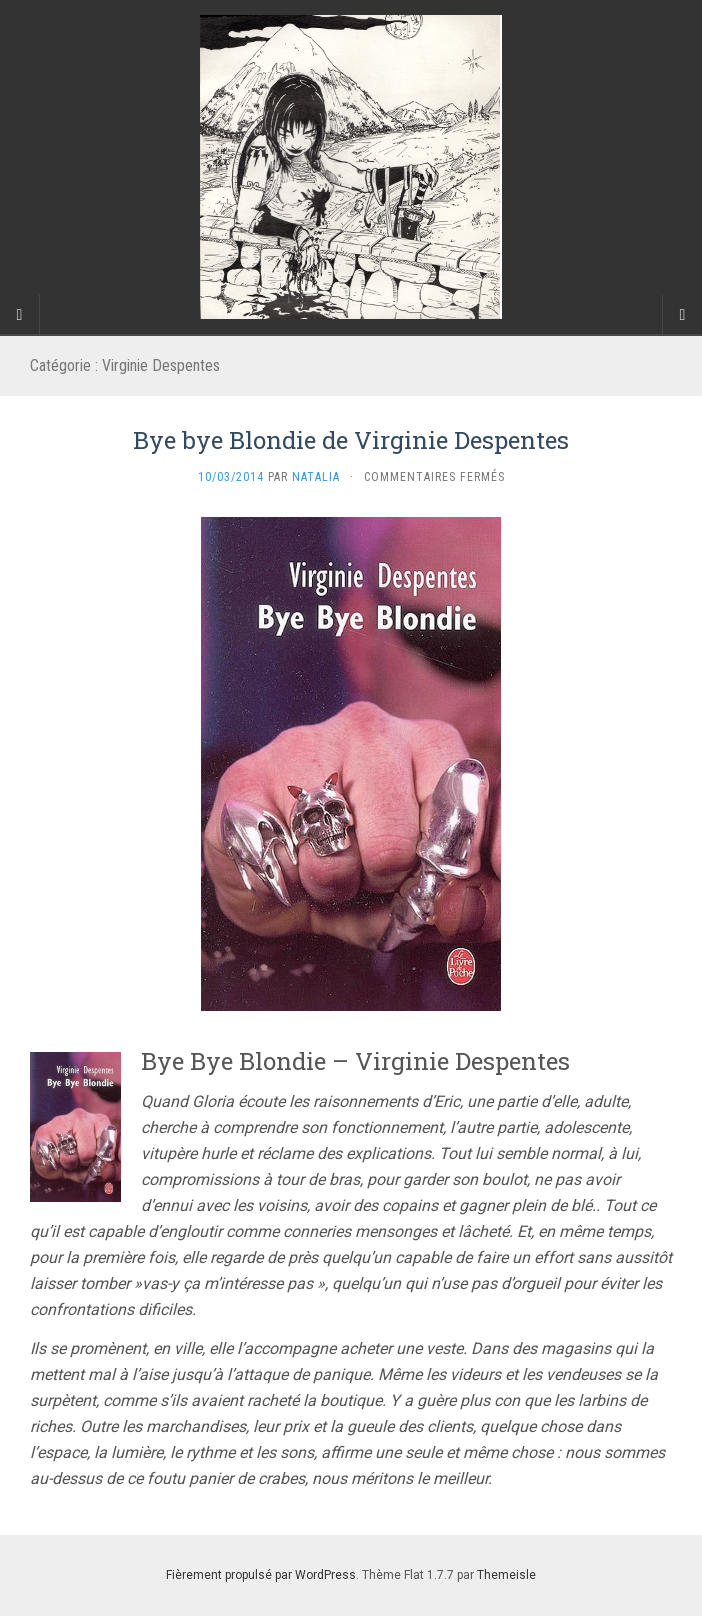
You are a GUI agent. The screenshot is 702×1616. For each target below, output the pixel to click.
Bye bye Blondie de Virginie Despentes (351, 440)
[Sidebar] (20, 315)
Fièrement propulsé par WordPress (261, 1575)
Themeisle (506, 1575)
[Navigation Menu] (682, 315)
